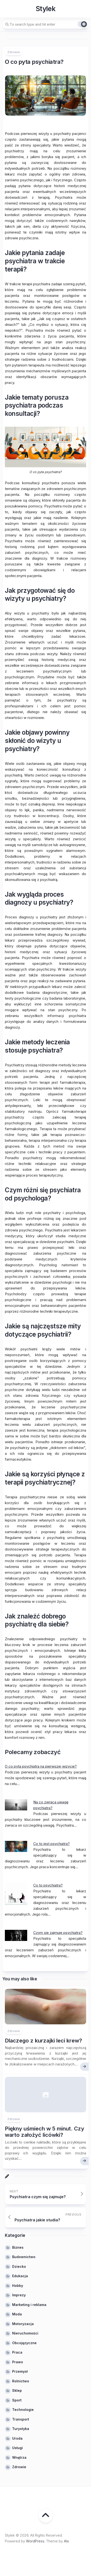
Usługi (17, 2448)
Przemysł (20, 2371)
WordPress (35, 2541)
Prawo (17, 2362)
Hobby (17, 2285)
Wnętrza (19, 2457)
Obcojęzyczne (24, 2343)
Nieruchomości (25, 2333)
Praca (17, 2352)
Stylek (46, 9)
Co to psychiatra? (48, 1885)
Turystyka (20, 2429)
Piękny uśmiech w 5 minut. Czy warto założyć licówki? (44, 2131)
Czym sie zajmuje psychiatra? (58, 1932)
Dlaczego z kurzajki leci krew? (43, 2040)
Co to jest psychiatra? (51, 1843)
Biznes (18, 2247)
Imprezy (19, 2295)
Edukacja (20, 2276)
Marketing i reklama (29, 2305)
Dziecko (19, 2266)
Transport (20, 2419)
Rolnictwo (20, 2381)
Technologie (23, 2410)
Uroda (17, 2438)
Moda (17, 2314)
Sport (17, 2400)
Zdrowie (13, 52)
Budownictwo (23, 2257)
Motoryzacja (23, 2324)
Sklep (17, 2390)
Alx (66, 2541)
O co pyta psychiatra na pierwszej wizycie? (41, 1766)
